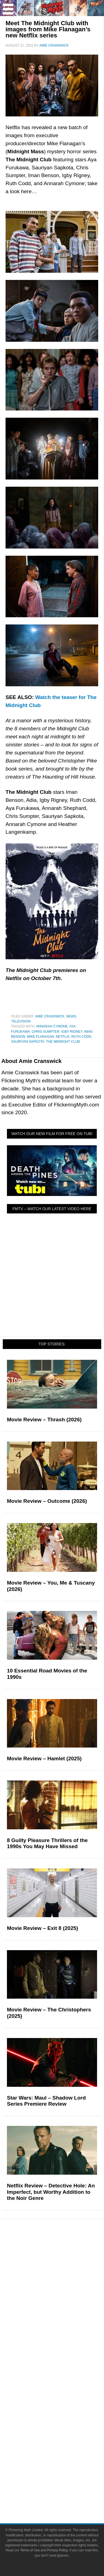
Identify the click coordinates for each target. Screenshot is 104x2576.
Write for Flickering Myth (63, 2392)
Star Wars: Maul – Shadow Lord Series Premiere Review (46, 2101)
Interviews (63, 2345)
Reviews (63, 2326)
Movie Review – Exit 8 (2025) (42, 1928)
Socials (63, 2411)
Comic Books (63, 2279)
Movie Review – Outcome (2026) (47, 1501)
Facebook (63, 2419)
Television (21, 1021)
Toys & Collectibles (63, 2298)
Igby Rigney (71, 1032)
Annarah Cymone (52, 1026)
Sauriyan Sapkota (27, 1042)
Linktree (63, 2468)
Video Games (63, 2289)
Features (63, 2308)
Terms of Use (63, 2485)
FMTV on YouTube (63, 2365)
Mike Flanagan (40, 1037)
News (71, 1016)
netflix (62, 1037)
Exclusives (63, 2355)
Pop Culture (63, 2251)
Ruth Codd (81, 1037)
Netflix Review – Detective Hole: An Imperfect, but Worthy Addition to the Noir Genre (51, 2192)
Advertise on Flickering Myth (63, 2402)
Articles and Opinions (63, 2335)
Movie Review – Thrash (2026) (44, 1419)
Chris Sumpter (45, 1032)
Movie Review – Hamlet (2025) (44, 1758)
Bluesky (63, 2458)
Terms (63, 2477)
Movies (63, 2260)
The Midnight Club (63, 1042)
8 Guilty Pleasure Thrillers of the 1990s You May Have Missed (47, 1843)
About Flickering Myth (63, 2382)
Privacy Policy (63, 2495)
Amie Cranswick (49, 1016)
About (63, 2374)
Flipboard (63, 2448)
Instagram (63, 2439)
